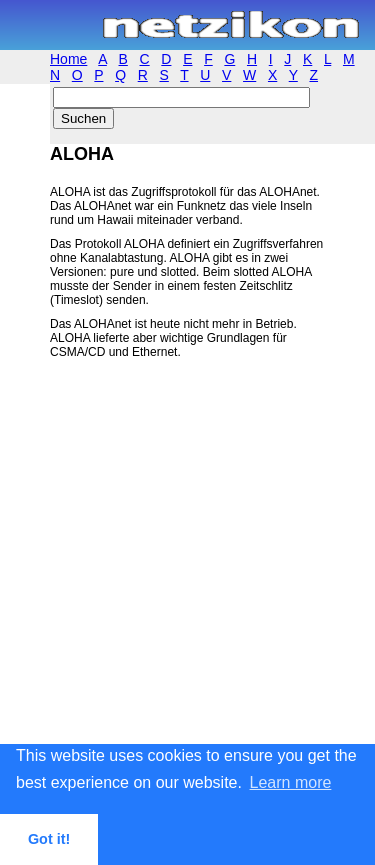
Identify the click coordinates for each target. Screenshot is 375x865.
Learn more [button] (291, 782)
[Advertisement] (187, 584)
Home (68, 59)
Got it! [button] (49, 839)
